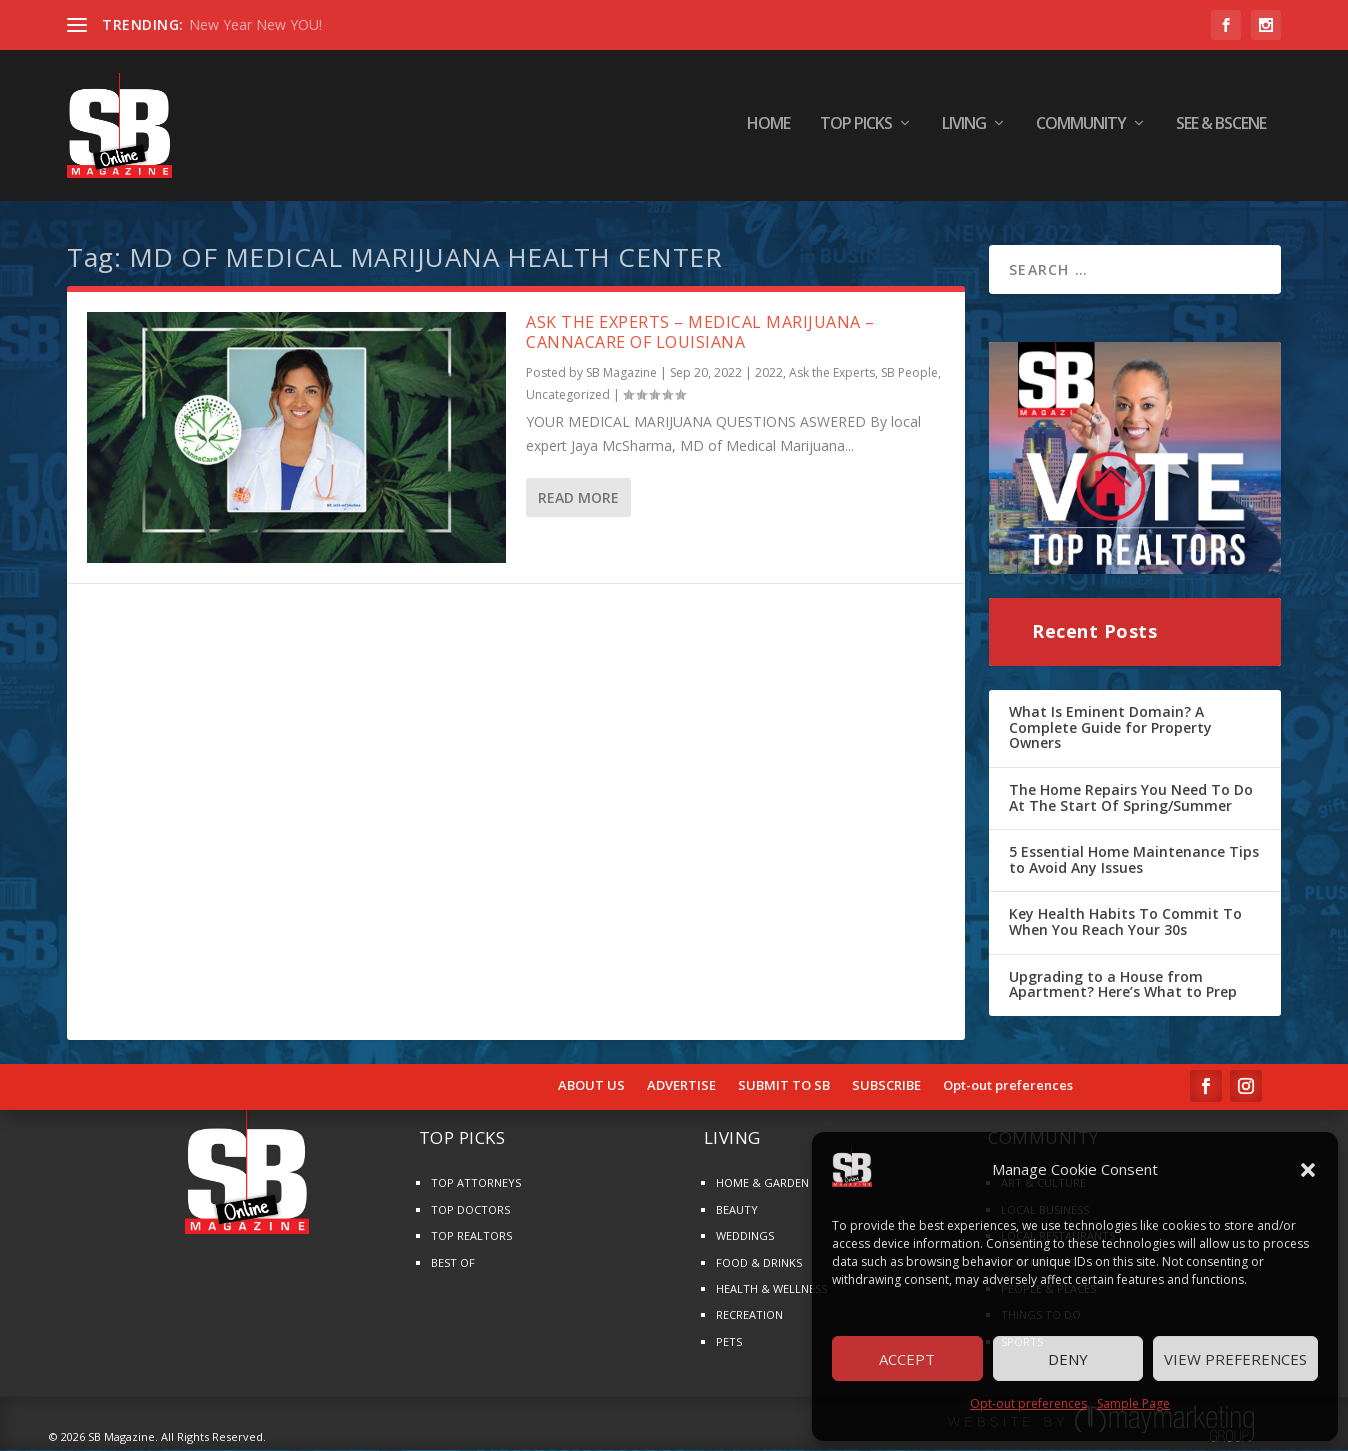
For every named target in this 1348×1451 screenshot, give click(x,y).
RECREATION (749, 1316)
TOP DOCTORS (470, 1210)
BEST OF (453, 1263)
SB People (909, 374)
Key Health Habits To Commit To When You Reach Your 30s (1125, 923)
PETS (729, 1342)
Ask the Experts (832, 374)
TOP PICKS (856, 129)
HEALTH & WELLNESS (771, 1289)
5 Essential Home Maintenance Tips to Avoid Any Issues (1134, 861)
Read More (578, 498)
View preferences (1235, 1359)
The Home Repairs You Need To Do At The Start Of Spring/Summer (1131, 798)
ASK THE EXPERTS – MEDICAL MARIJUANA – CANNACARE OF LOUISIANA (700, 333)
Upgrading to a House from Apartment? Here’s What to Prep (1123, 985)
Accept (907, 1359)
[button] (1308, 1170)
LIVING (964, 129)
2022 (769, 374)
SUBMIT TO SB (784, 1087)
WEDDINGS (745, 1237)
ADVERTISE (681, 1087)
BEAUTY (737, 1210)
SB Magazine (621, 374)
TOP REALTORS (471, 1237)
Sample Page (1133, 1403)
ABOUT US (591, 1087)
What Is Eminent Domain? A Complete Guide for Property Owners (1110, 729)
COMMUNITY (1081, 129)
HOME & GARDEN (762, 1184)
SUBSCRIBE (886, 1087)
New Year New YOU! (255, 24)
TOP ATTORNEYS (476, 1184)
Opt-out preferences (1028, 1403)
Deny (1068, 1359)
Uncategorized (568, 395)
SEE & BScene (1221, 129)
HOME (768, 129)
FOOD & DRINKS (759, 1263)
